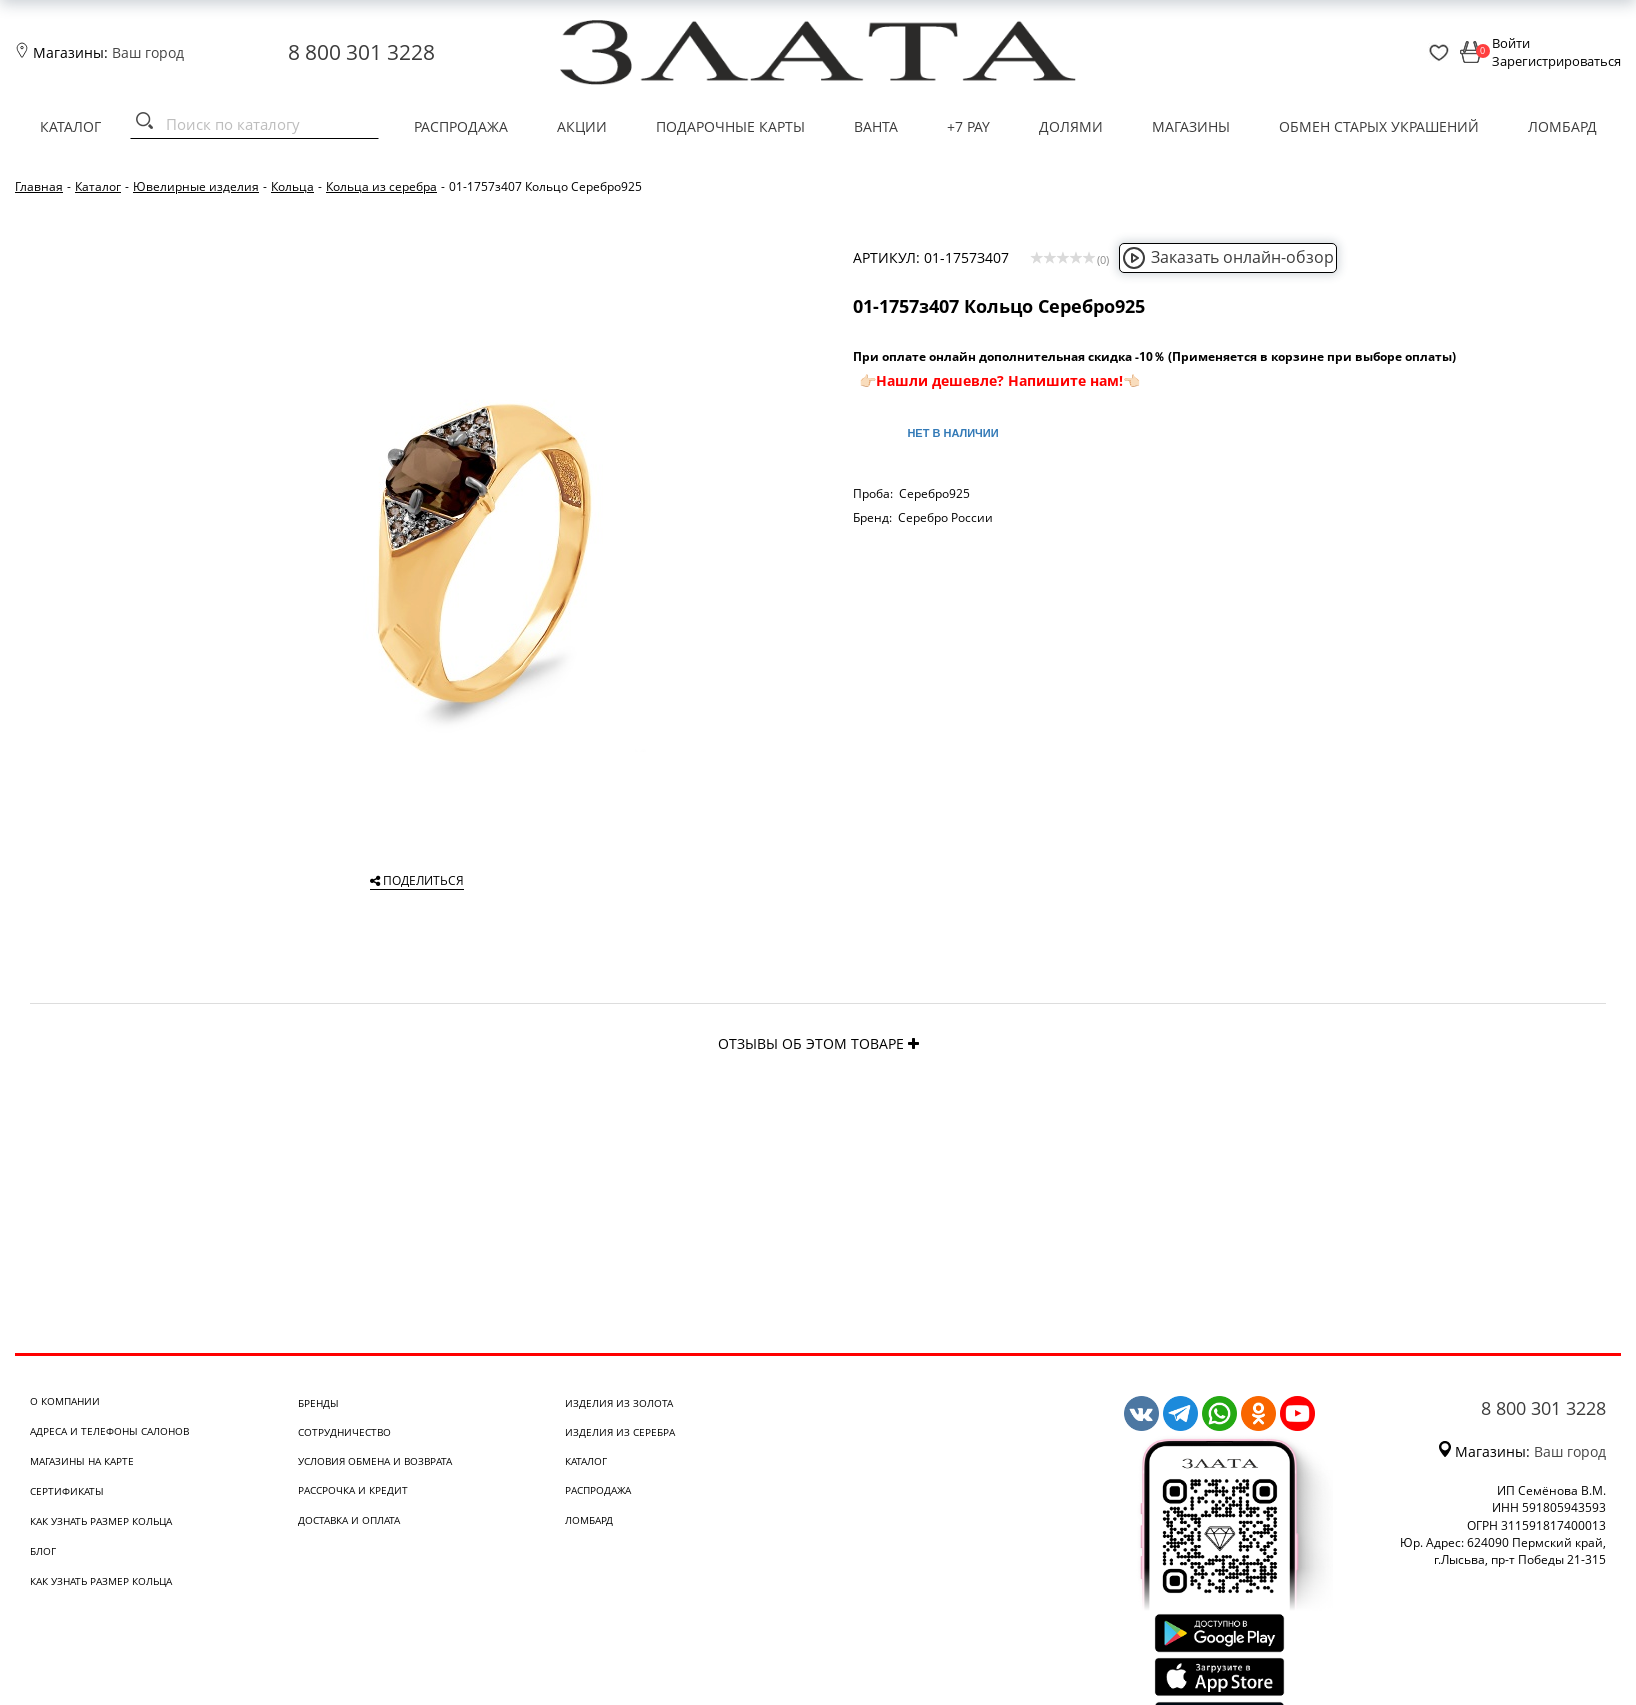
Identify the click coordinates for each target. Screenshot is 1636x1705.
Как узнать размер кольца (101, 1521)
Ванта (876, 126)
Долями (1071, 126)
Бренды (318, 1403)
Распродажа (461, 126)
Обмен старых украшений (1379, 126)
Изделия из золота (619, 1403)
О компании (65, 1401)
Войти (1511, 43)
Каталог (70, 126)
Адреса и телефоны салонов (109, 1431)
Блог (43, 1551)
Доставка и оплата (349, 1520)
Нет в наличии (952, 433)
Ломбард (1562, 126)
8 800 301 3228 (361, 52)
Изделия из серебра (620, 1432)
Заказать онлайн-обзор (1228, 257)
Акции (582, 126)
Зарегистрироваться (1556, 61)
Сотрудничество (344, 1432)
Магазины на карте (82, 1461)
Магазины (1191, 126)
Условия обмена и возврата (375, 1461)
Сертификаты (67, 1491)
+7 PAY (968, 126)
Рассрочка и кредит (353, 1490)
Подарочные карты (730, 126)
